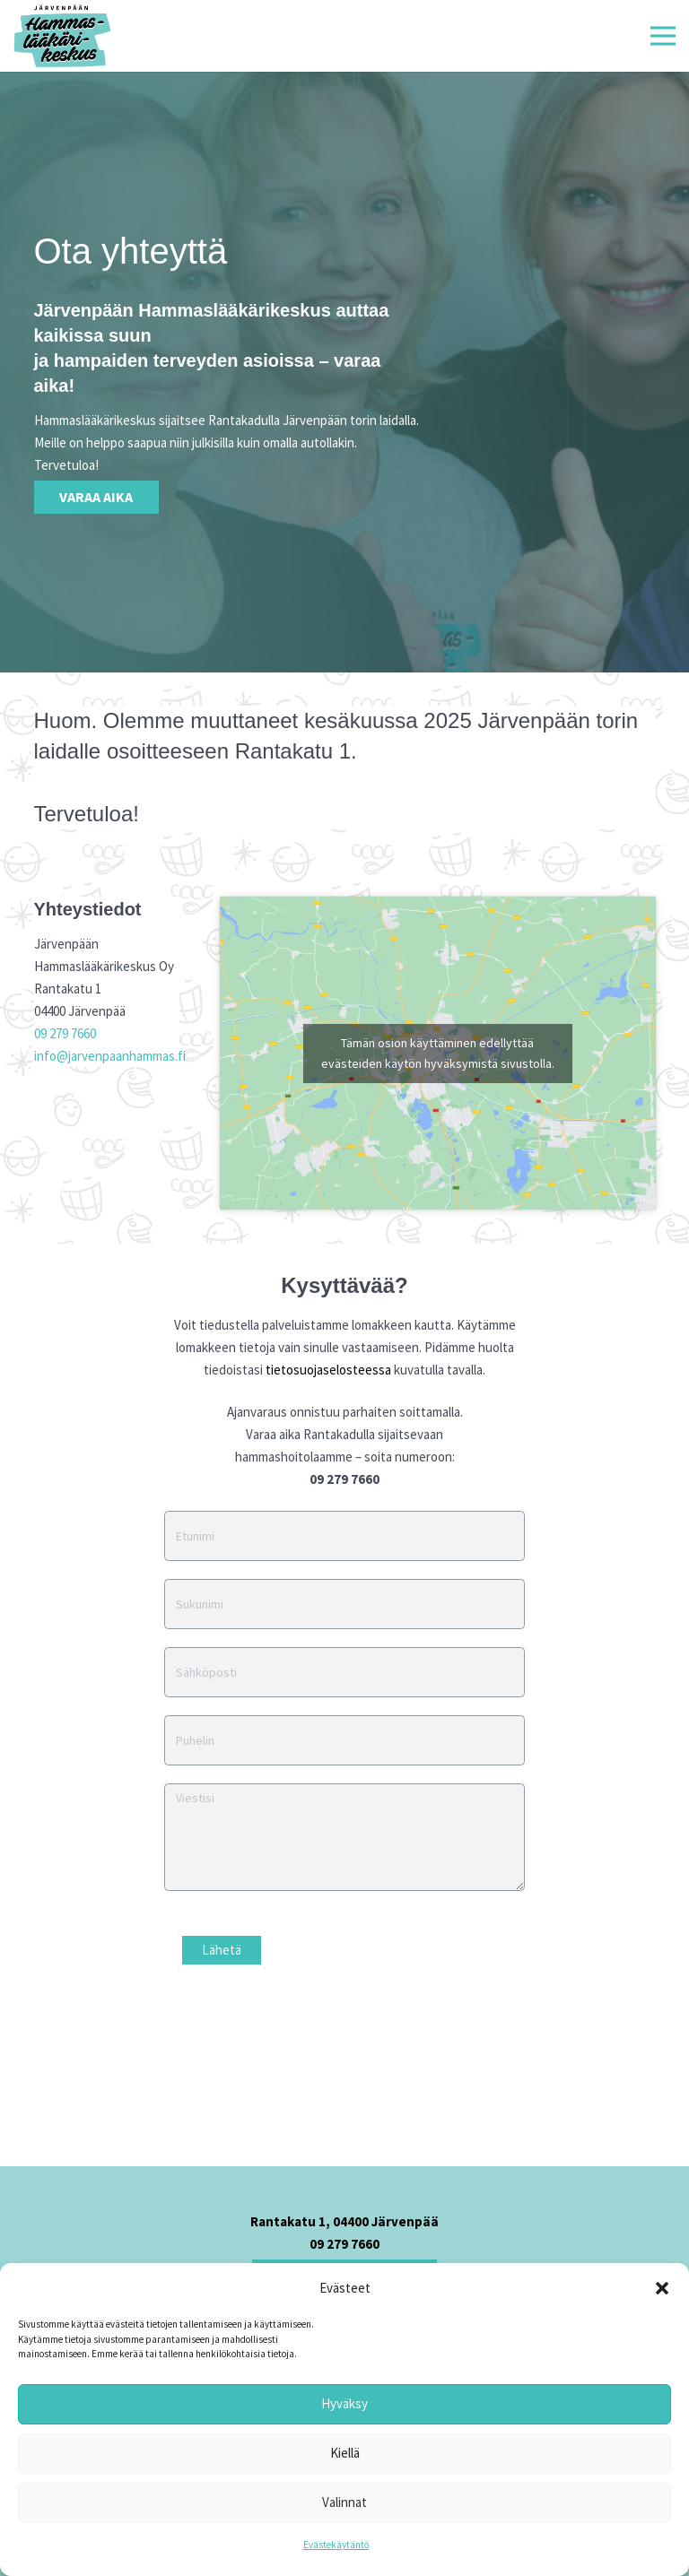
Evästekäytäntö (336, 2544)
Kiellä (345, 2452)
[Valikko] (663, 35)
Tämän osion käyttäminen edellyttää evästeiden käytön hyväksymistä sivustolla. (437, 1053)
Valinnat (344, 2502)
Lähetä (221, 1949)
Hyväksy (344, 2403)
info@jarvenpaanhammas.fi (110, 1055)
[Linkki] (62, 35)
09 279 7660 (65, 1033)
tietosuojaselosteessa (328, 1369)
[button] (662, 2288)
